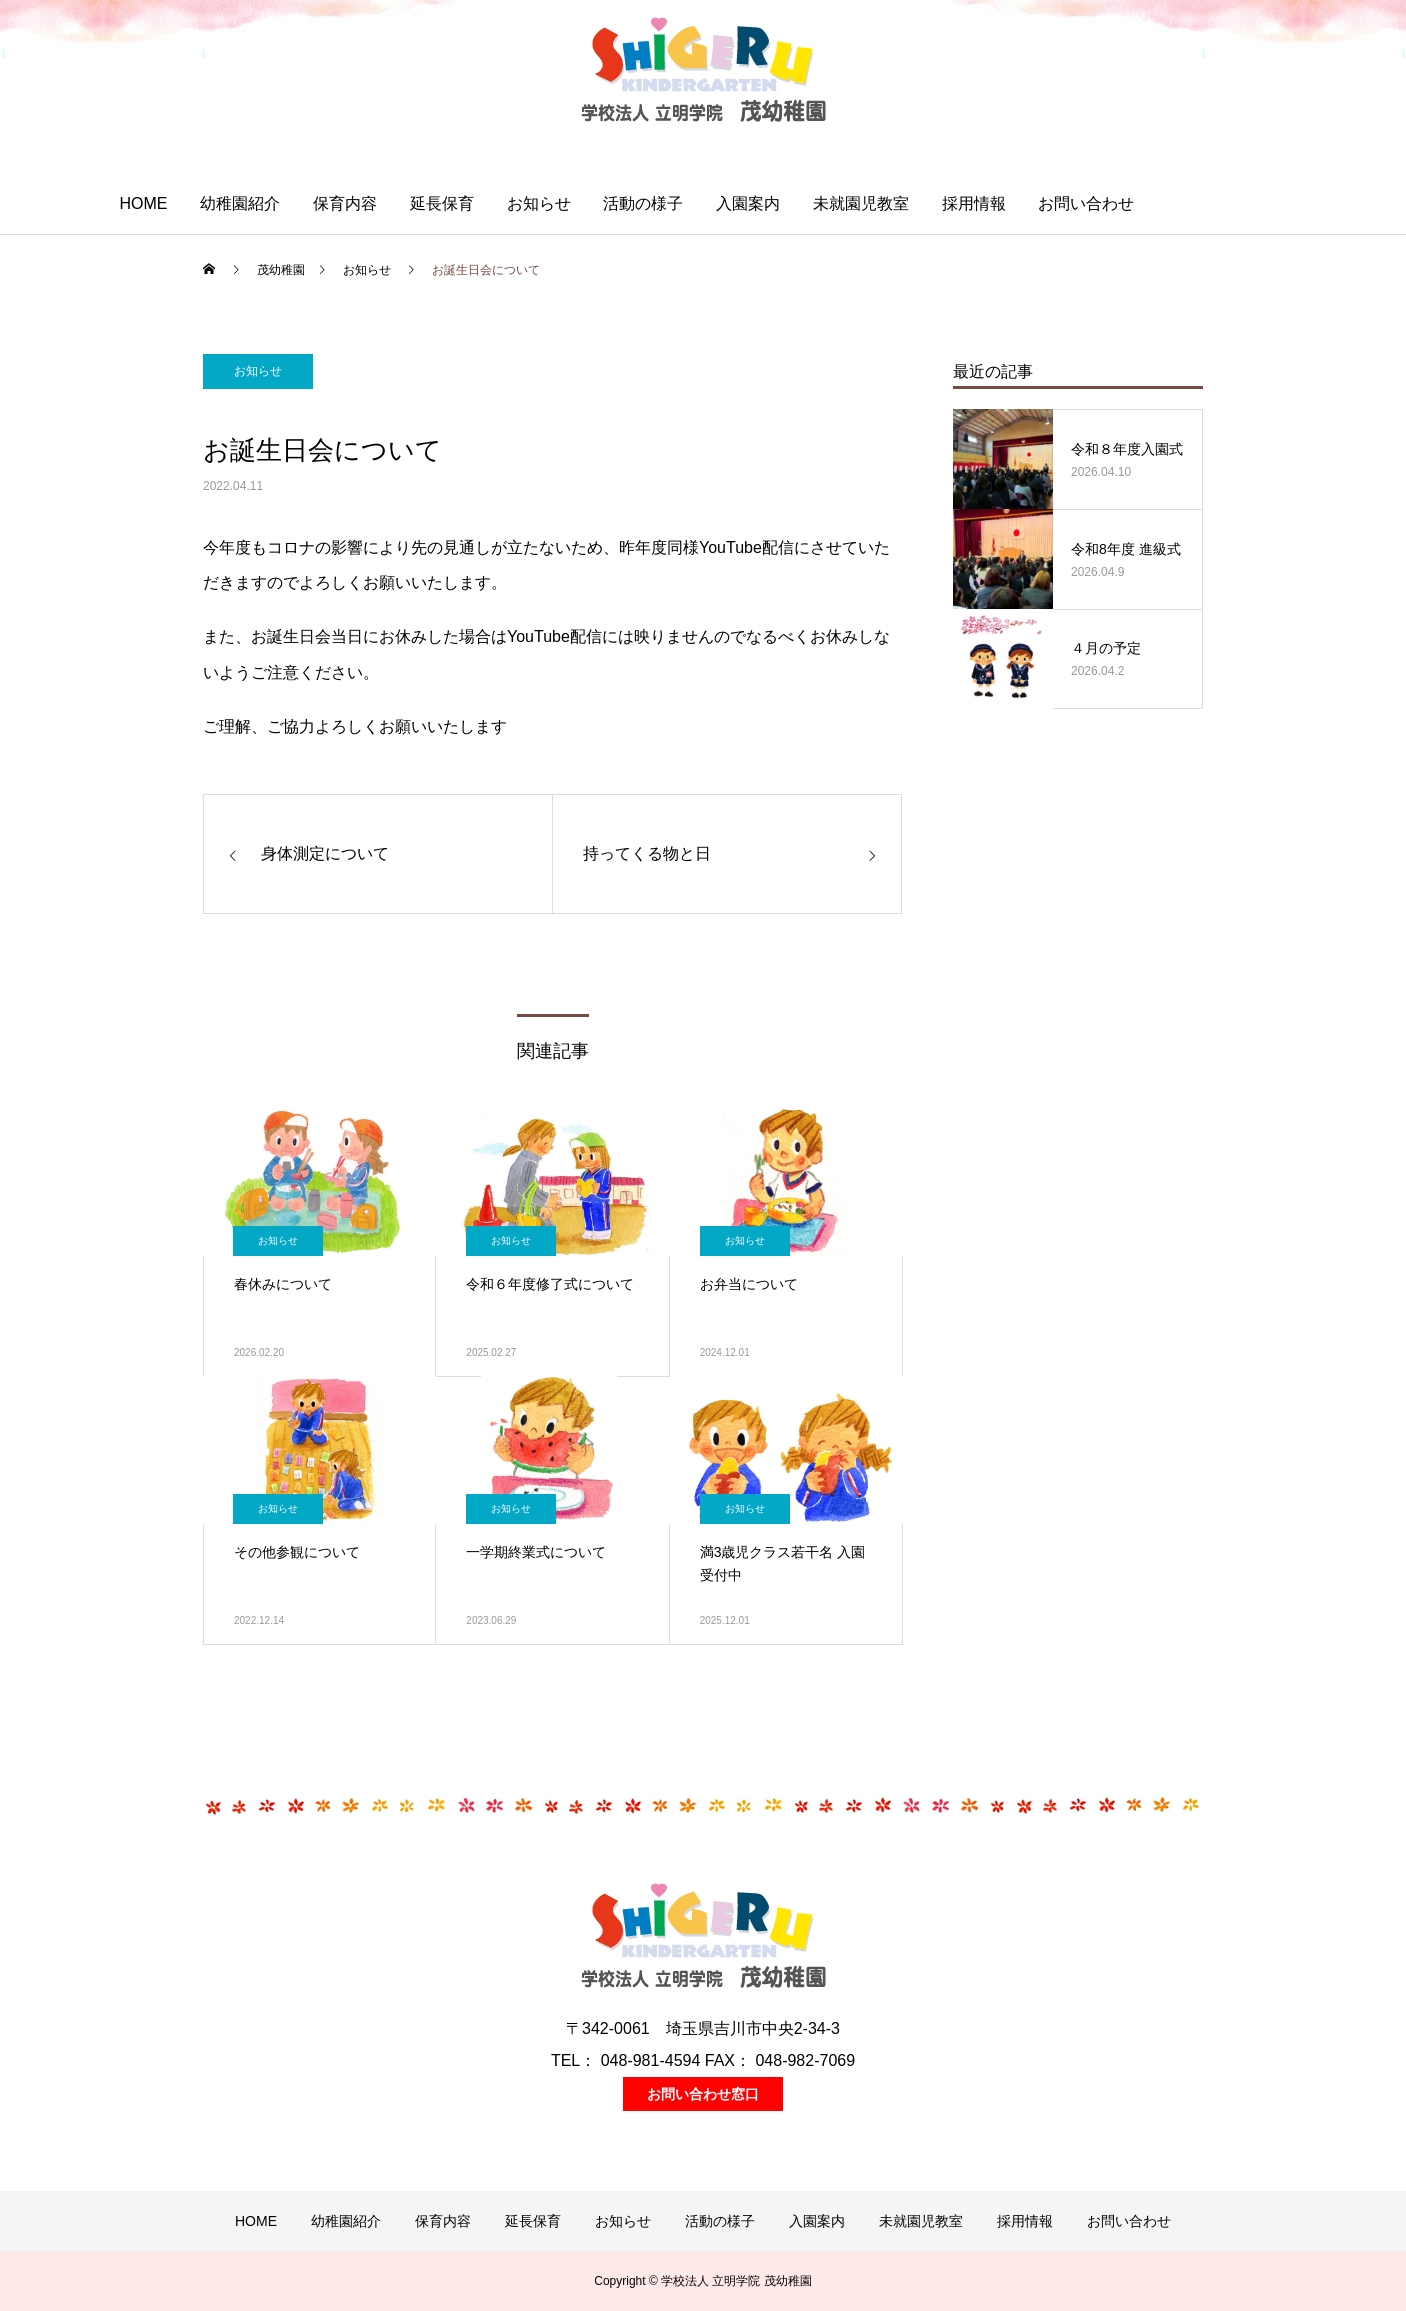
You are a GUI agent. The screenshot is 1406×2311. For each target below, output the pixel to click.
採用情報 (974, 203)
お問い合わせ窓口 (703, 2094)
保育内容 (345, 203)
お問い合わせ (1086, 203)
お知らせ (539, 203)
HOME (143, 203)
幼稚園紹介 (240, 203)
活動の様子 (643, 203)
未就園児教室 (861, 203)
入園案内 (748, 203)
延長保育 (442, 203)
